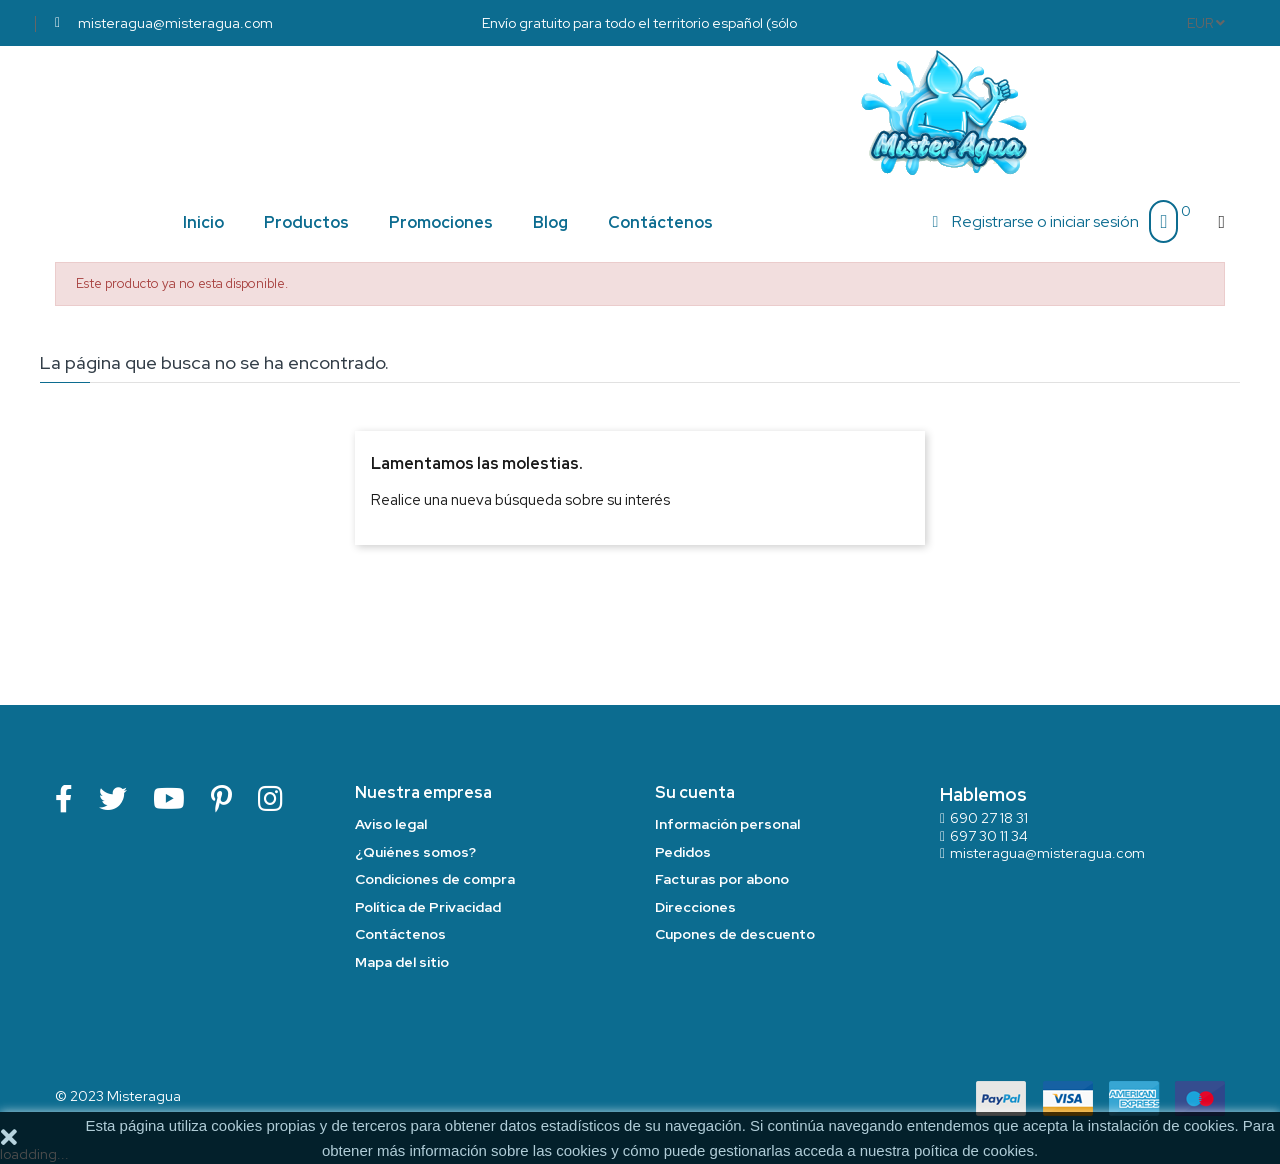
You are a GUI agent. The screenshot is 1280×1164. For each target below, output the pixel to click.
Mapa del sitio (402, 962)
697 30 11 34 (989, 836)
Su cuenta (695, 792)
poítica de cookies (974, 1150)
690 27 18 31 (989, 818)
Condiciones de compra (435, 879)
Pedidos (683, 852)
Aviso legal (391, 824)
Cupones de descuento (735, 934)
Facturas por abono (722, 879)
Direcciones (695, 907)
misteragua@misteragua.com (1047, 853)
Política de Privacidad (428, 907)
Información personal (727, 824)
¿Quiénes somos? (415, 852)
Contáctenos (400, 934)
